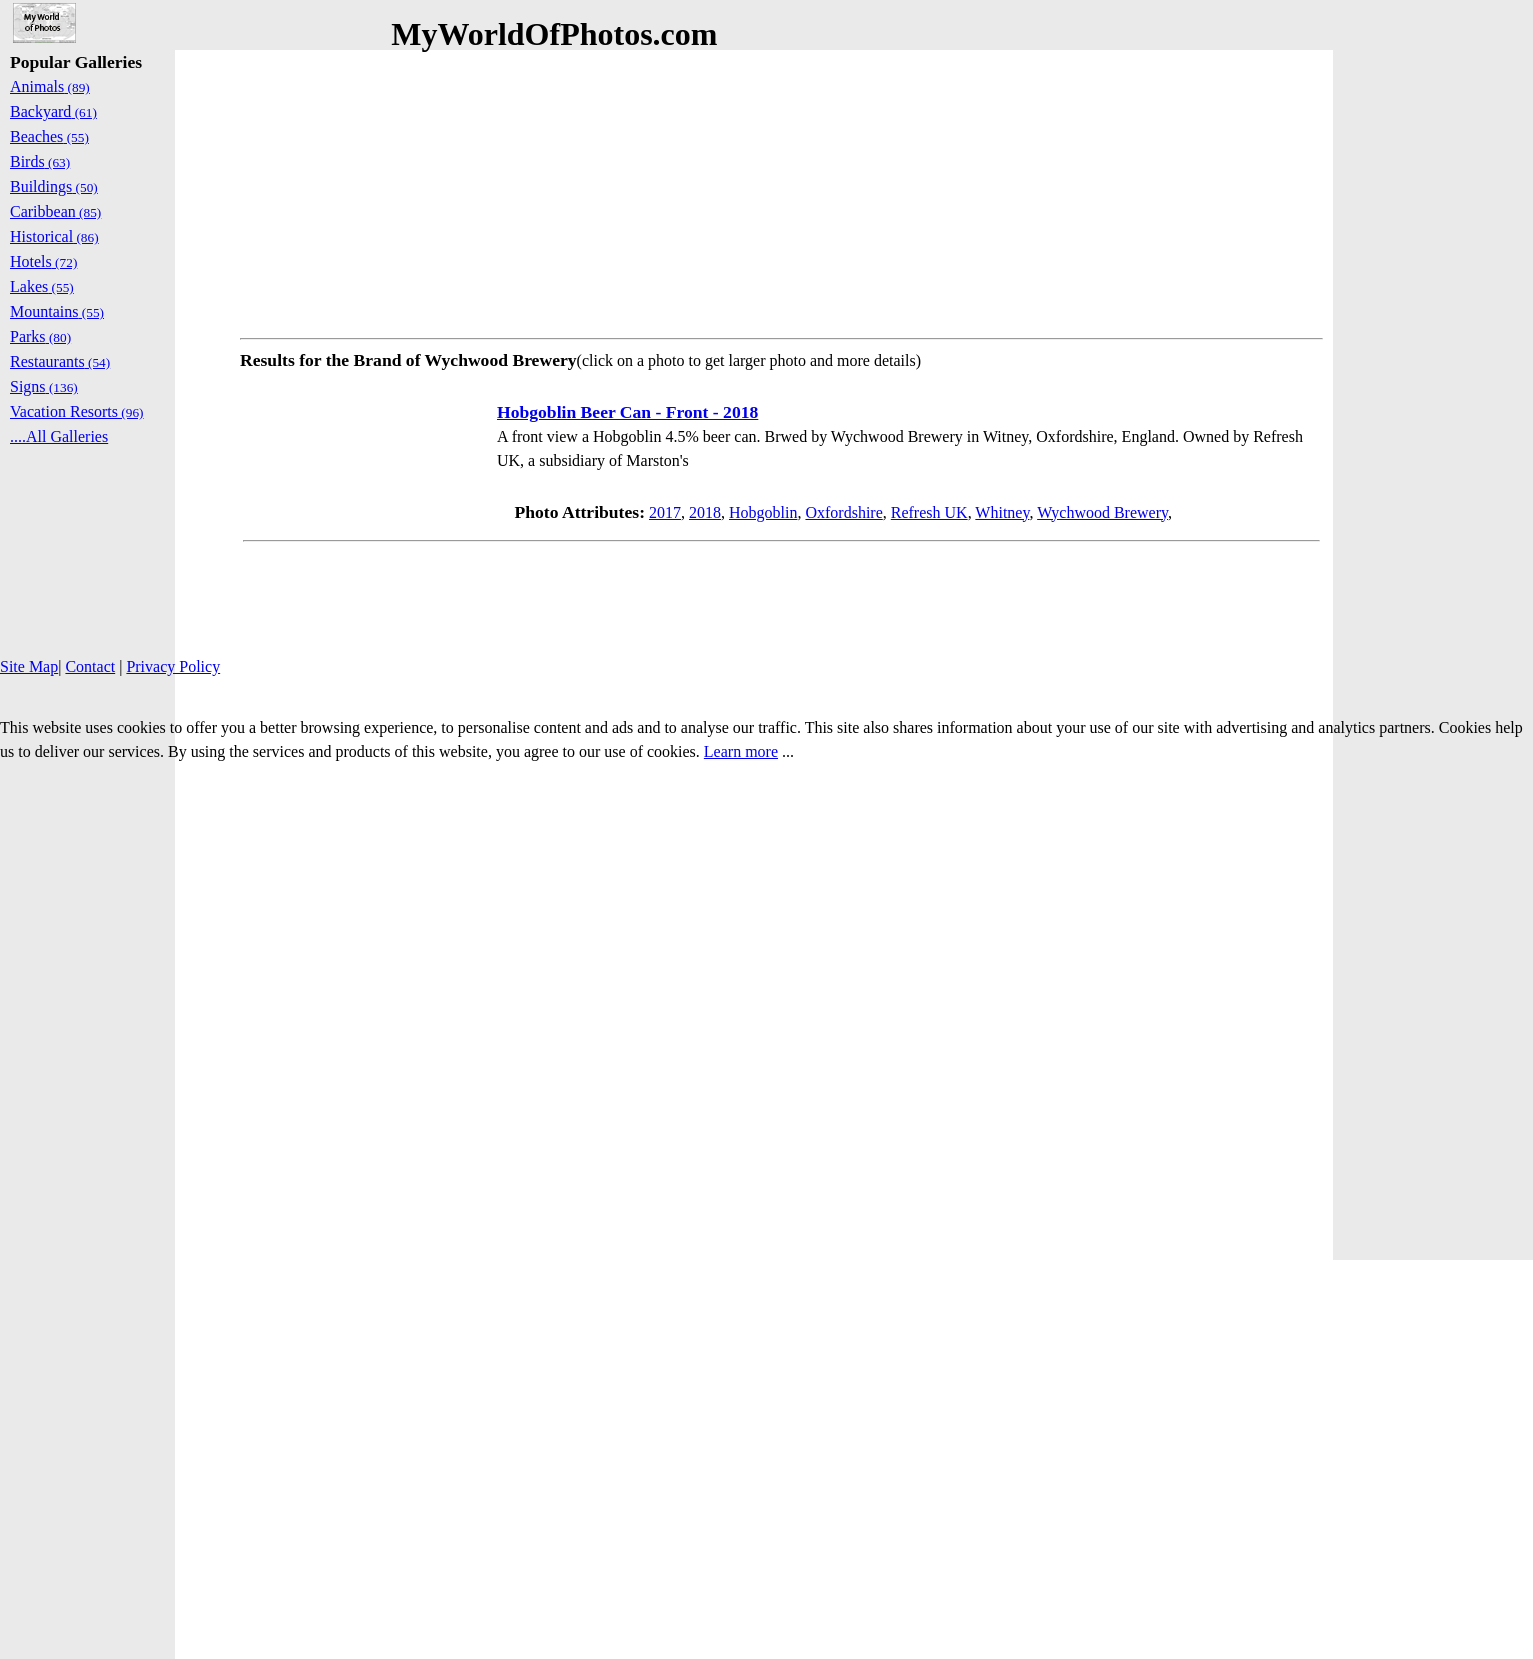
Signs (44, 386)
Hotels (43, 261)
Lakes (42, 286)
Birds (40, 161)
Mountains (57, 311)
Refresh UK (929, 512)
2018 (705, 512)
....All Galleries (59, 436)
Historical (54, 236)
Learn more (741, 751)
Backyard (53, 111)
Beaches (49, 136)
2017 (665, 512)
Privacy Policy (173, 666)
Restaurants (60, 361)
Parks (40, 336)
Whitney (1002, 512)
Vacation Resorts (77, 411)
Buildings (54, 186)
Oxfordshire (843, 512)
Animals (50, 86)
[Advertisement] (781, 190)
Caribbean (55, 211)
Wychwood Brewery (1102, 512)
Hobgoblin (763, 512)
